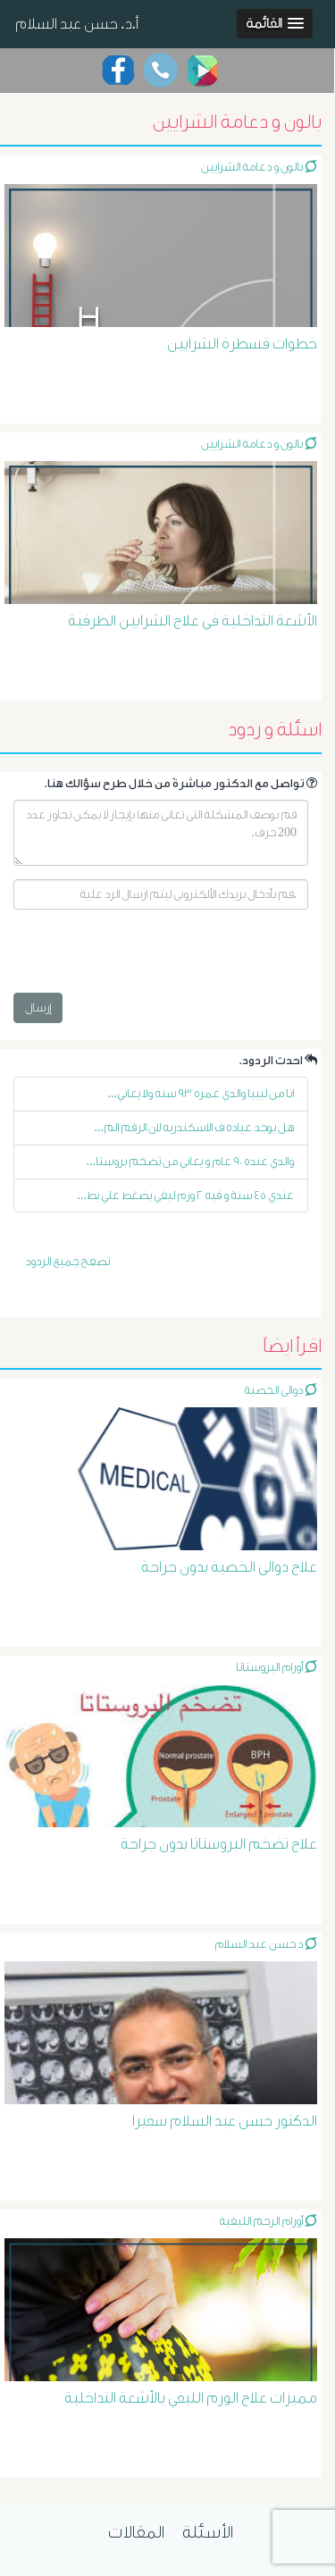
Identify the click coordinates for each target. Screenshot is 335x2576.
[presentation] (149, 958)
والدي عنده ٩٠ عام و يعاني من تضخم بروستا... (191, 1161)
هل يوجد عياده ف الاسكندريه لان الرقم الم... (195, 1127)
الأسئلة (207, 2532)
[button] (275, 23)
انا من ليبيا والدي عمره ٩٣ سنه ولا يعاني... (201, 1093)
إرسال (38, 1007)
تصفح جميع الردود (67, 1261)
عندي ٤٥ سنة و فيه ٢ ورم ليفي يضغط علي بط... (186, 1195)
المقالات (136, 2532)
